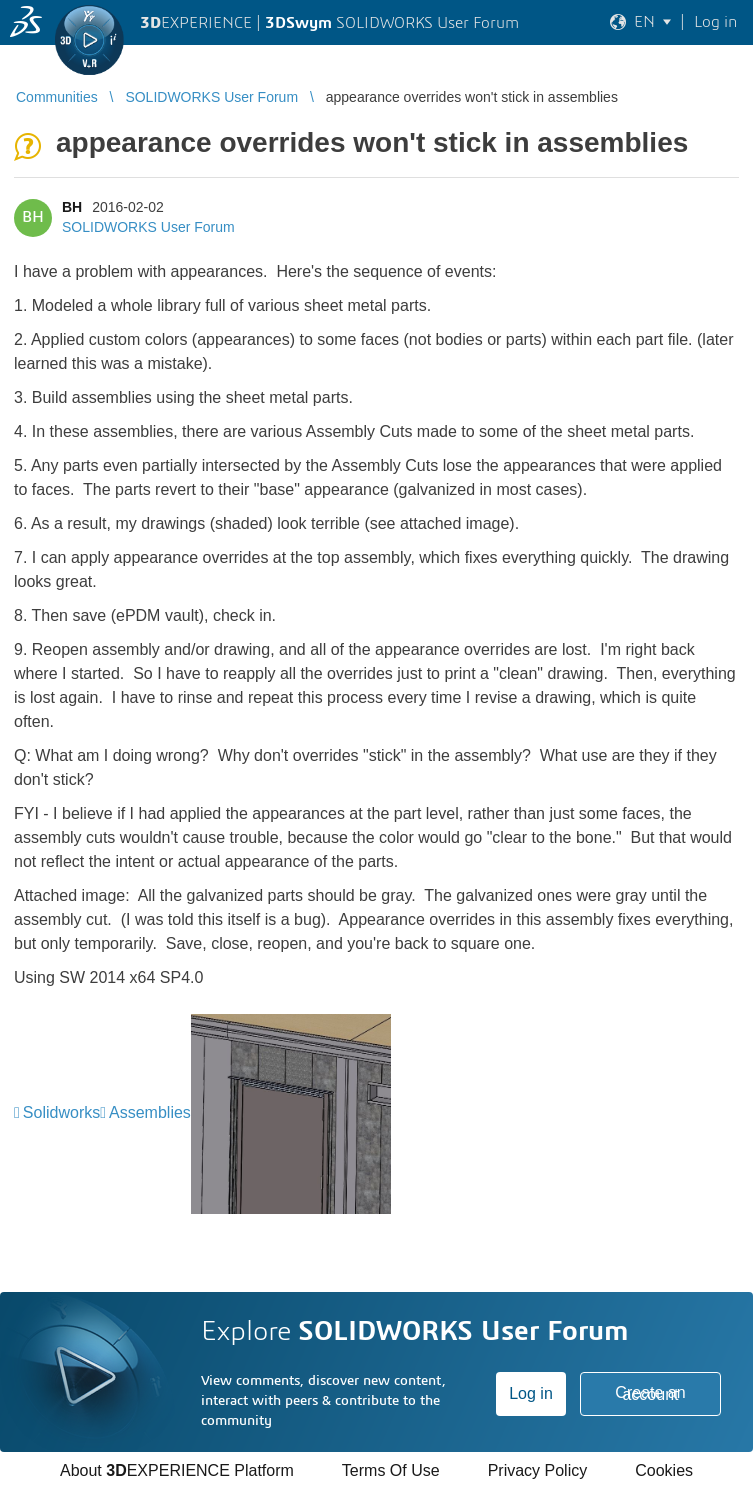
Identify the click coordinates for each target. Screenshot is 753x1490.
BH (72, 207)
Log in (531, 1393)
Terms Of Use (391, 1470)
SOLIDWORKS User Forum (148, 227)
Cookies (664, 1470)
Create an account (650, 1393)
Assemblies (150, 1112)
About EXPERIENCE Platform (177, 1470)
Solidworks (61, 1112)
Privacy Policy (538, 1470)
